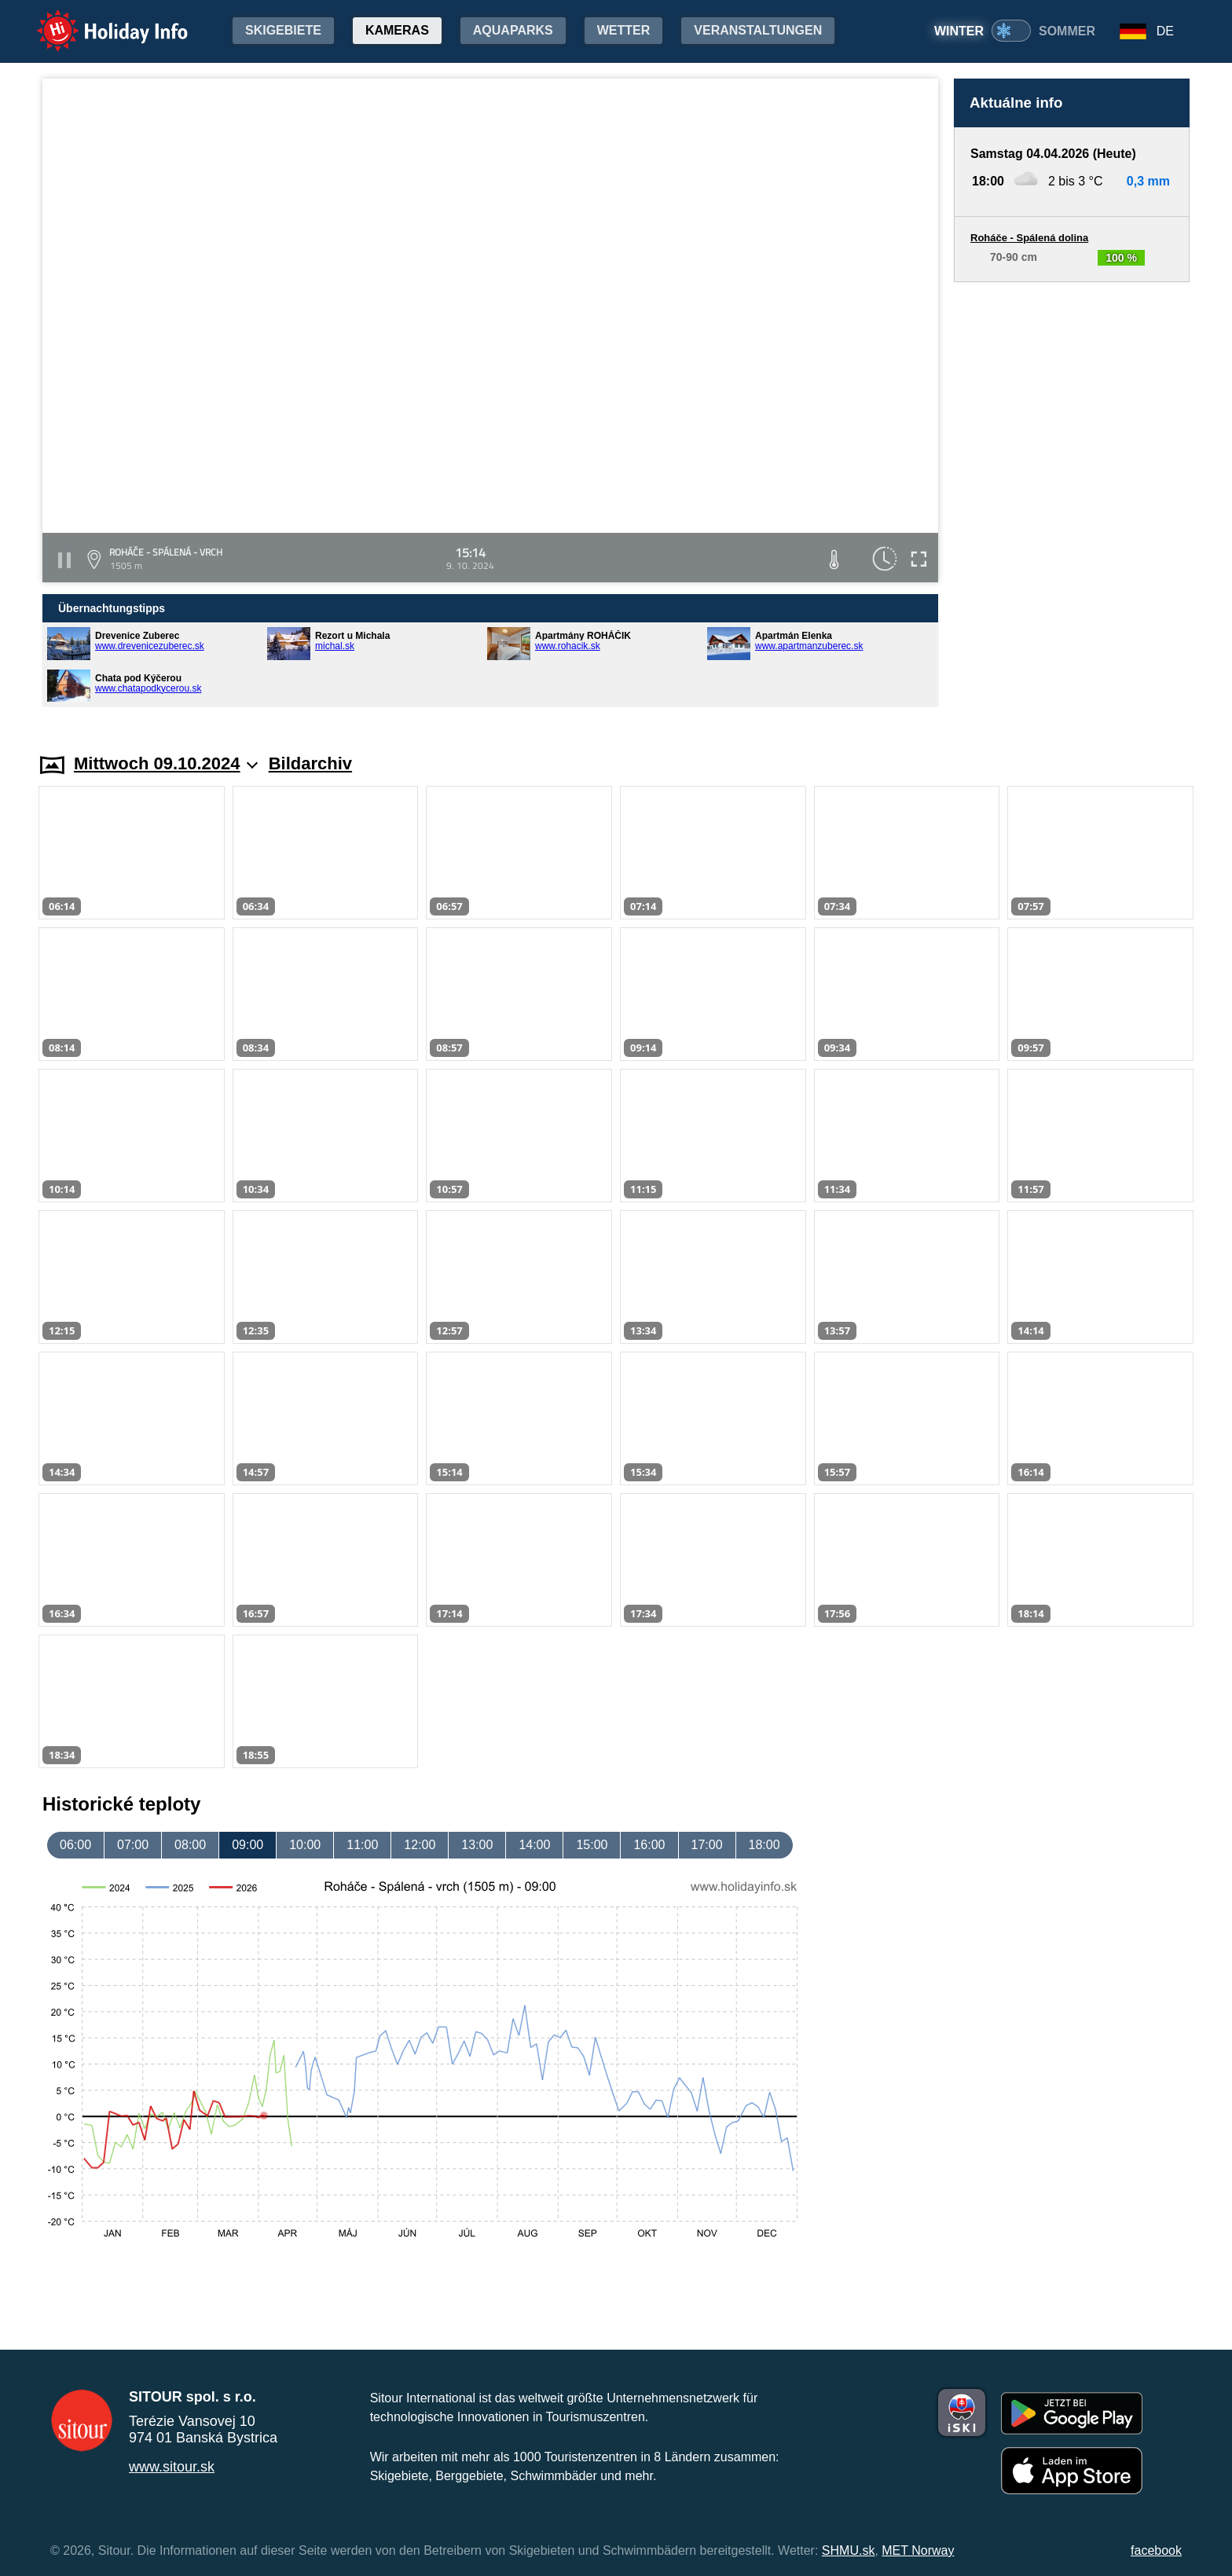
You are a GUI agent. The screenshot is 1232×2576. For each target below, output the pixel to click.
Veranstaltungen (758, 30)
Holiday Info (97, 20)
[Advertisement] (1072, 502)
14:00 (534, 1844)
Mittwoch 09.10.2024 (166, 763)
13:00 (477, 1844)
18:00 (764, 1844)
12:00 (419, 1844)
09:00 (247, 1844)
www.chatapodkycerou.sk (148, 688)
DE (1165, 31)
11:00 (362, 1844)
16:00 (649, 1844)
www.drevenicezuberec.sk (149, 645)
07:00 (132, 1844)
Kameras (397, 30)
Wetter (624, 30)
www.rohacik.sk (567, 645)
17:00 (707, 1844)
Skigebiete (283, 30)
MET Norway (918, 2550)
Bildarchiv (310, 763)
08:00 (190, 1844)
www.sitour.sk (171, 2467)
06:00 (75, 1844)
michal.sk (334, 645)
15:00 (591, 1844)
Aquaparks (513, 30)
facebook (1156, 2550)
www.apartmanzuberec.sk (809, 645)
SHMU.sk (848, 2550)
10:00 (305, 1844)
